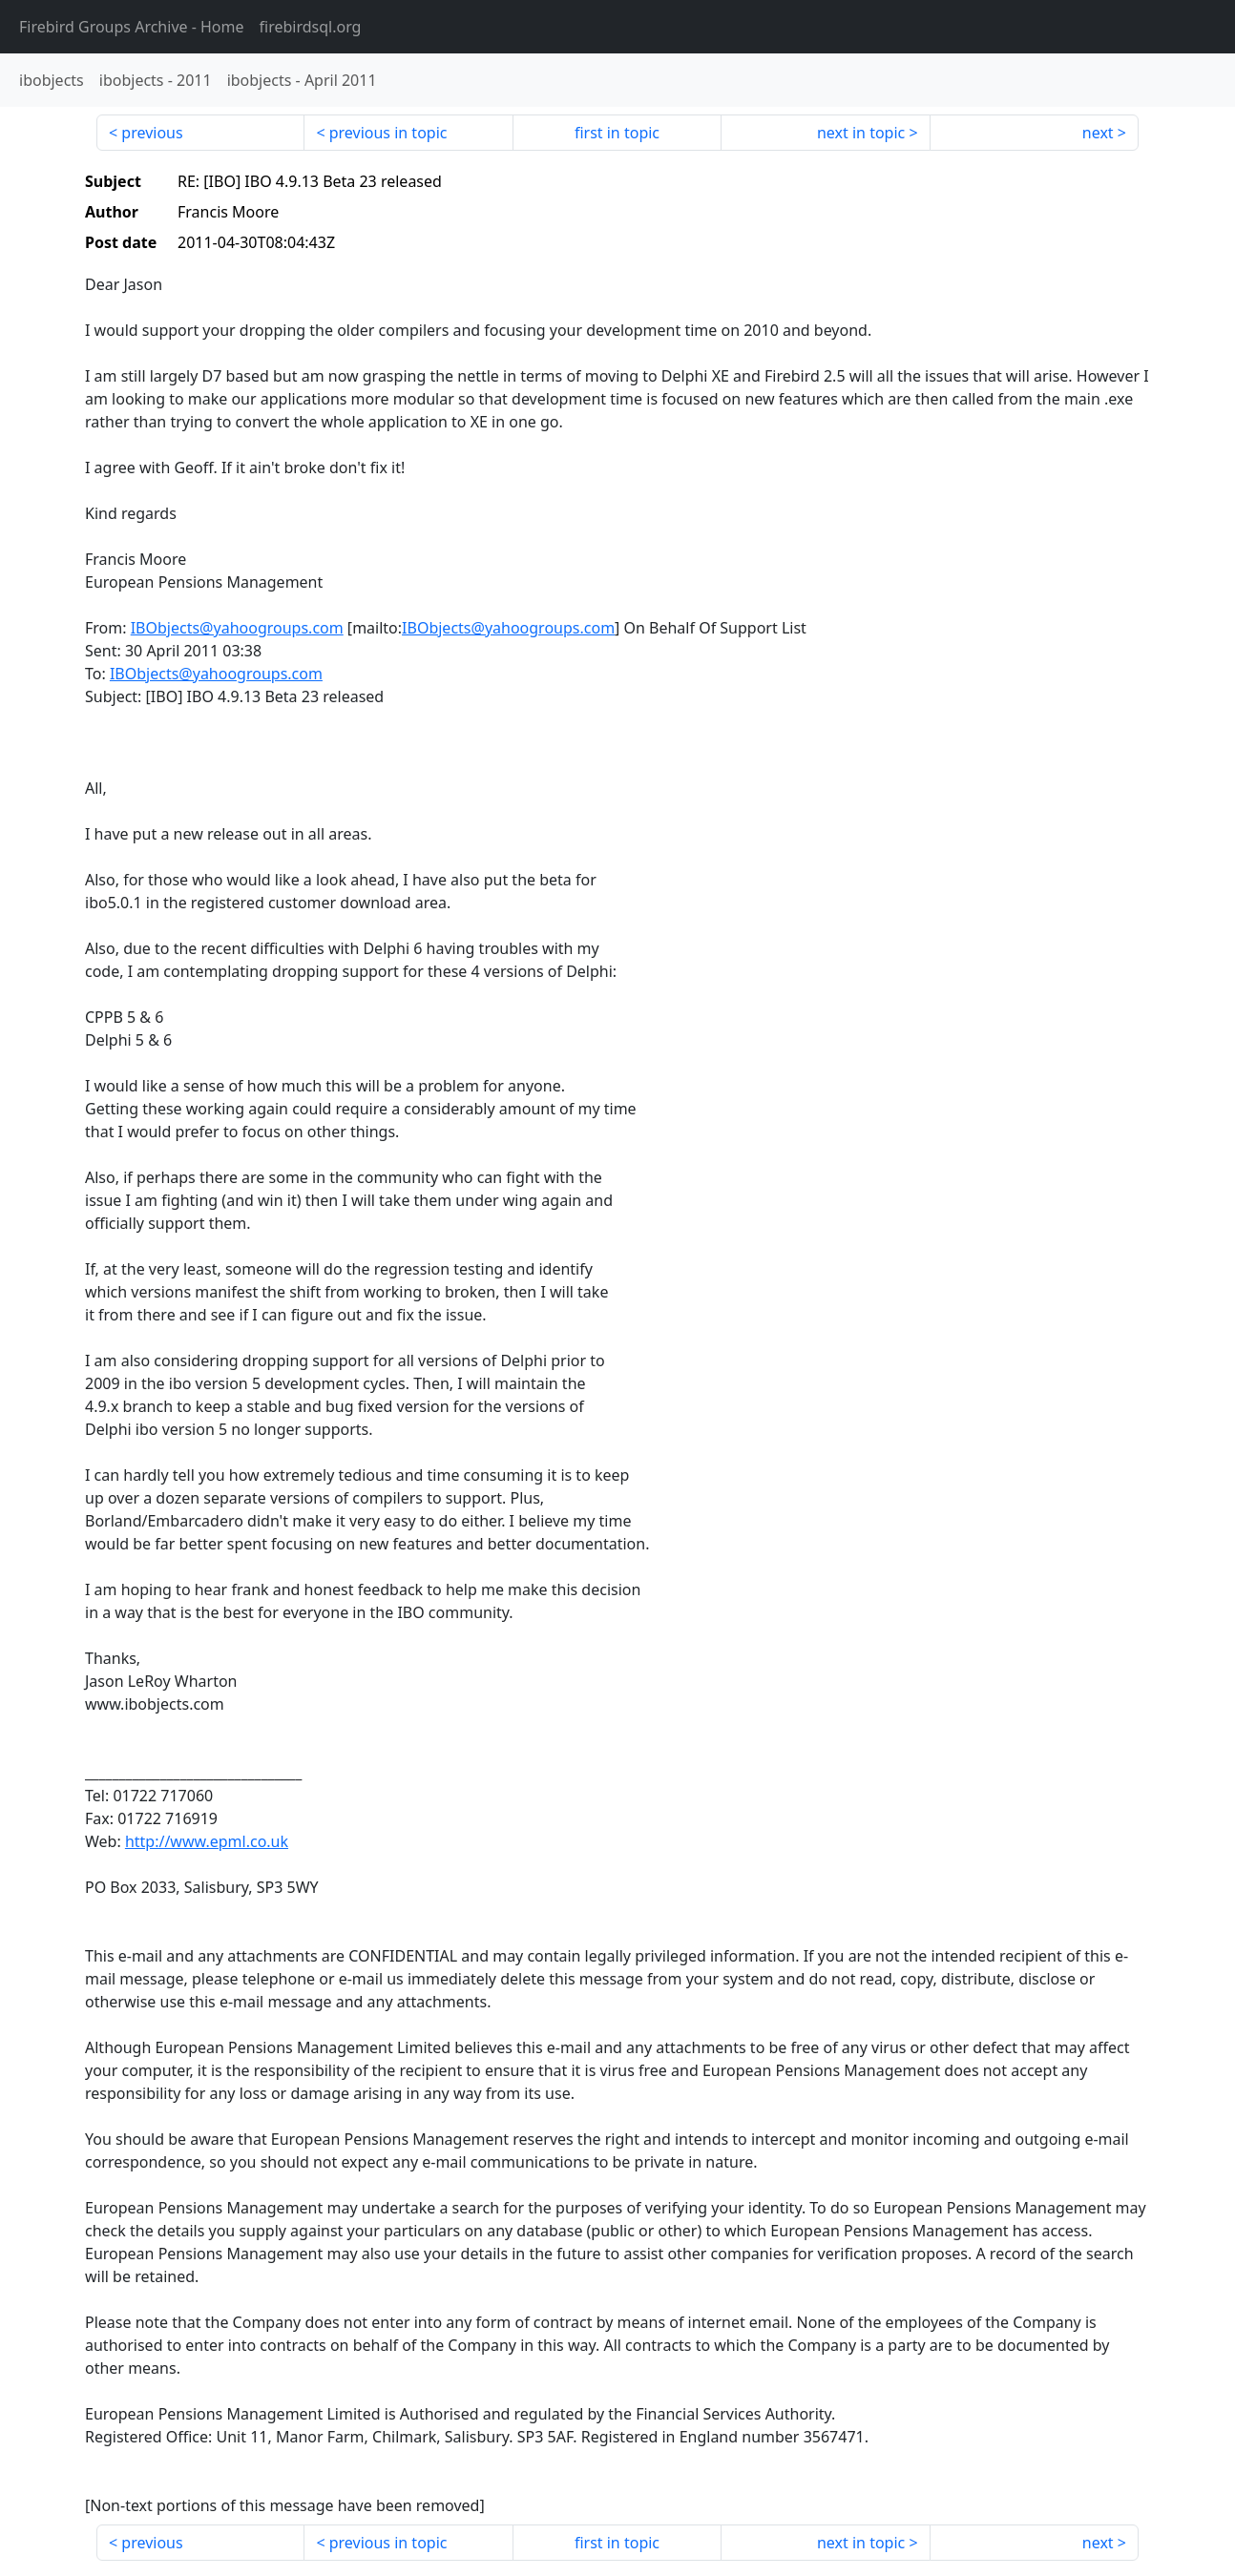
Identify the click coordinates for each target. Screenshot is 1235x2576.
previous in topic (388, 132)
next (1098, 132)
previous (151, 132)
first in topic (617, 132)
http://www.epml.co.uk (206, 1841)
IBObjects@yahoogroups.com (237, 627)
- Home (131, 26)
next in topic (861, 132)
